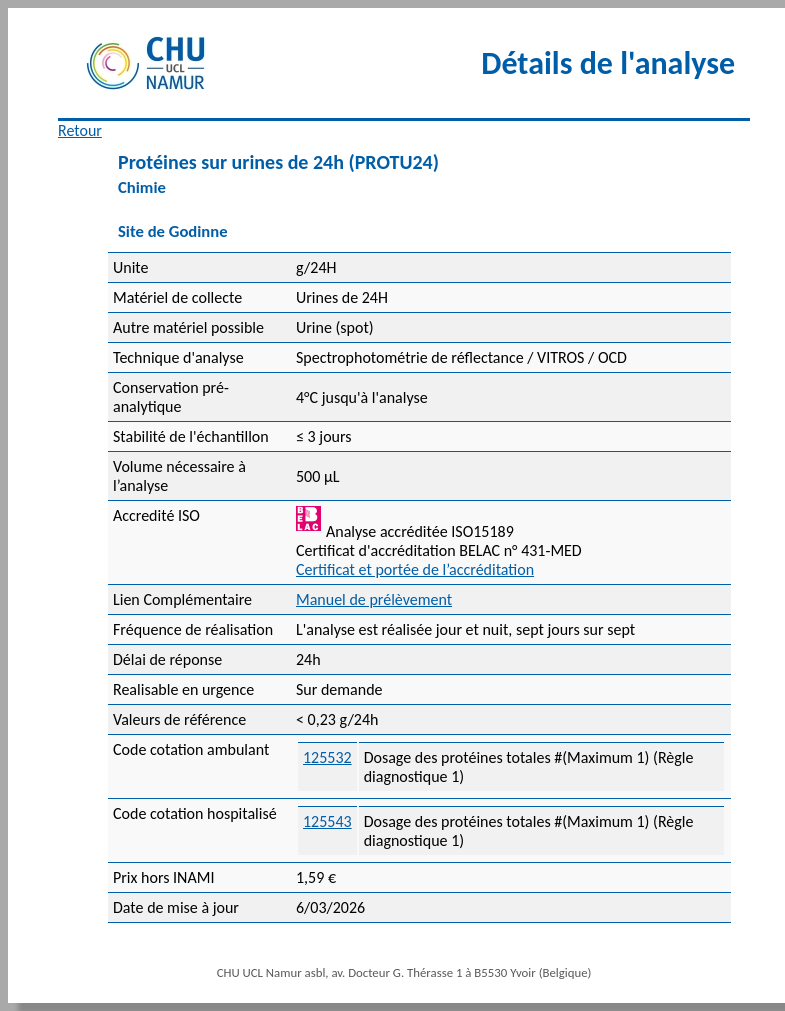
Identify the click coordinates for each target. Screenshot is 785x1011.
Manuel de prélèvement (374, 599)
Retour (80, 130)
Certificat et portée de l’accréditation (415, 569)
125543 (327, 821)
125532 (327, 757)
